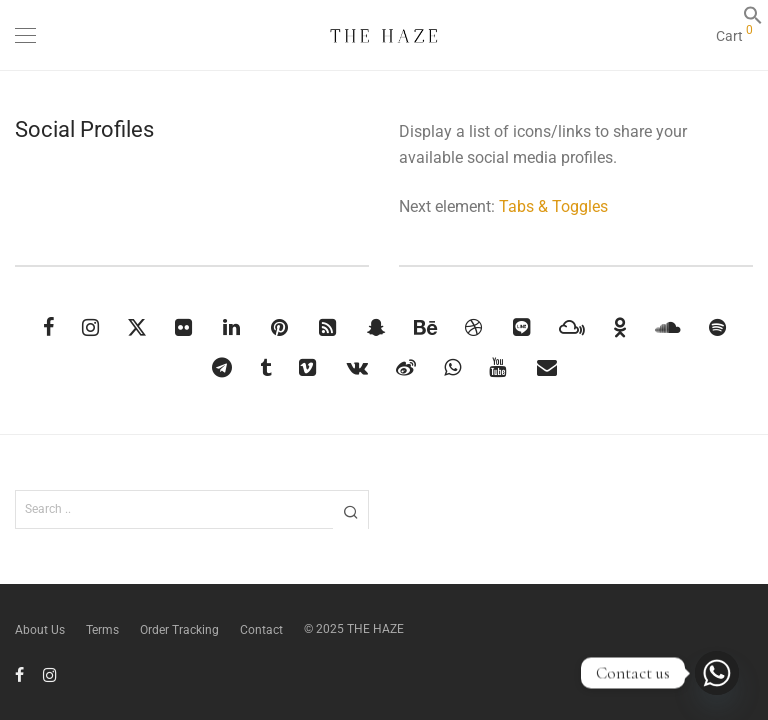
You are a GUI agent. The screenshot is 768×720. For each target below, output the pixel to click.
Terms (102, 630)
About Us (40, 630)
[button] (753, 21)
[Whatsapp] (717, 673)
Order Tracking (179, 630)
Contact (261, 630)
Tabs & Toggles (553, 206)
